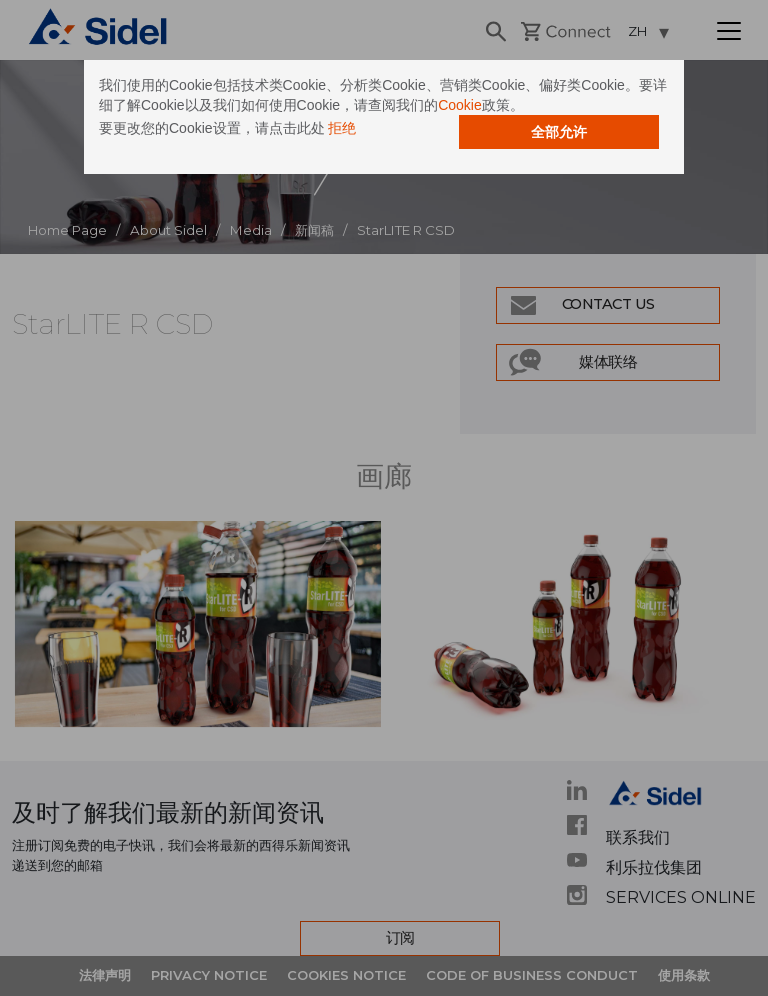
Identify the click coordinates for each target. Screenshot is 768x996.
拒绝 (342, 128)
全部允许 (559, 132)
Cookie (460, 105)
